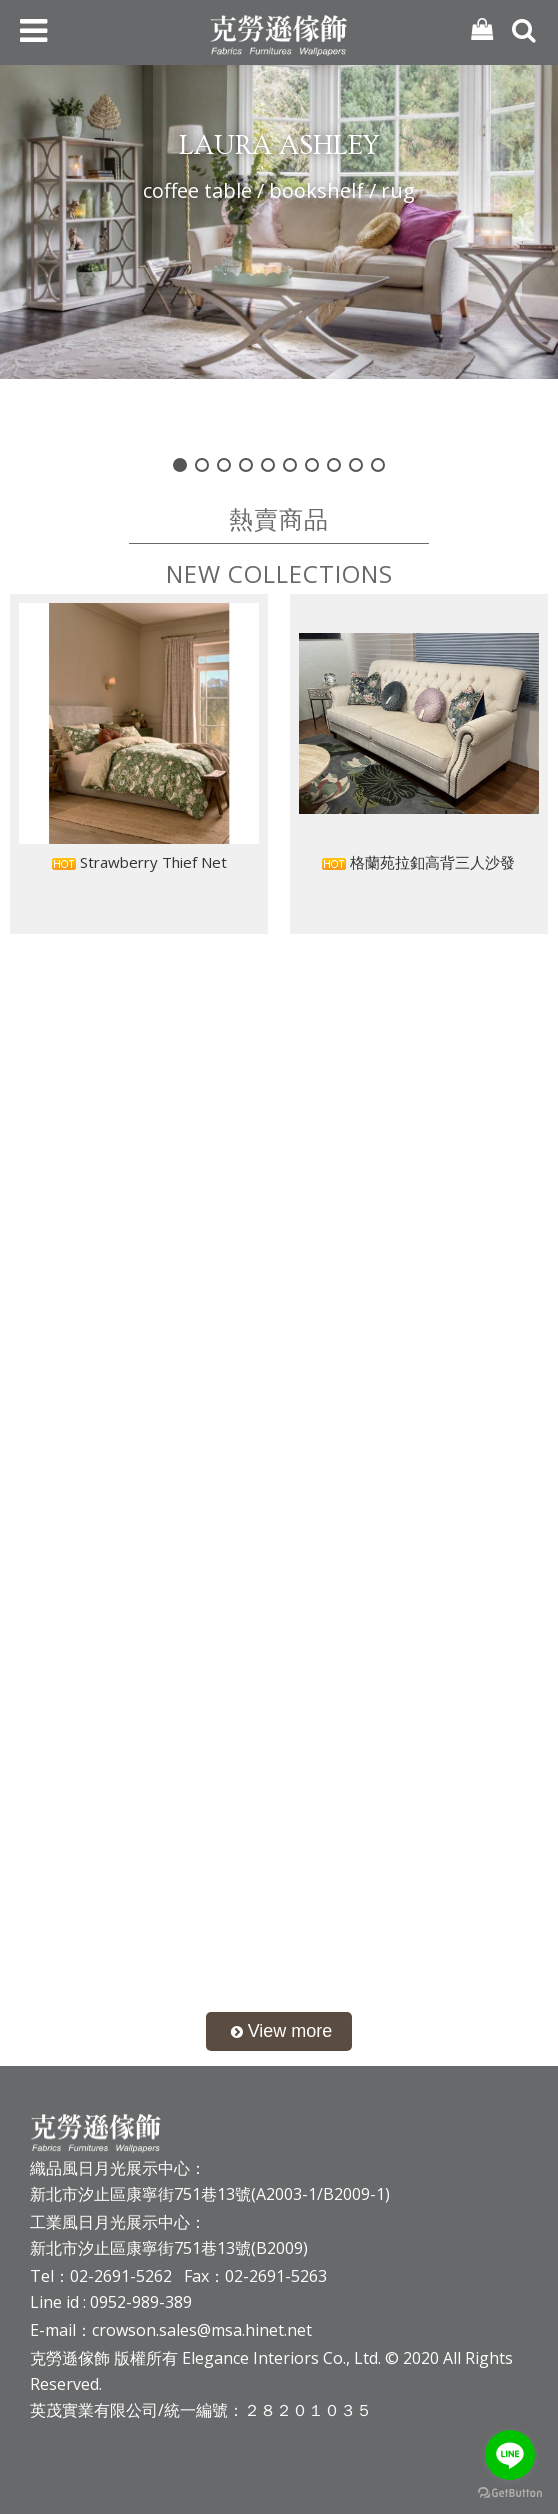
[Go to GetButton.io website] (510, 2493)
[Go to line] (510, 2455)
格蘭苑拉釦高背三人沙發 (418, 862)
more (279, 2031)
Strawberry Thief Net (139, 862)
